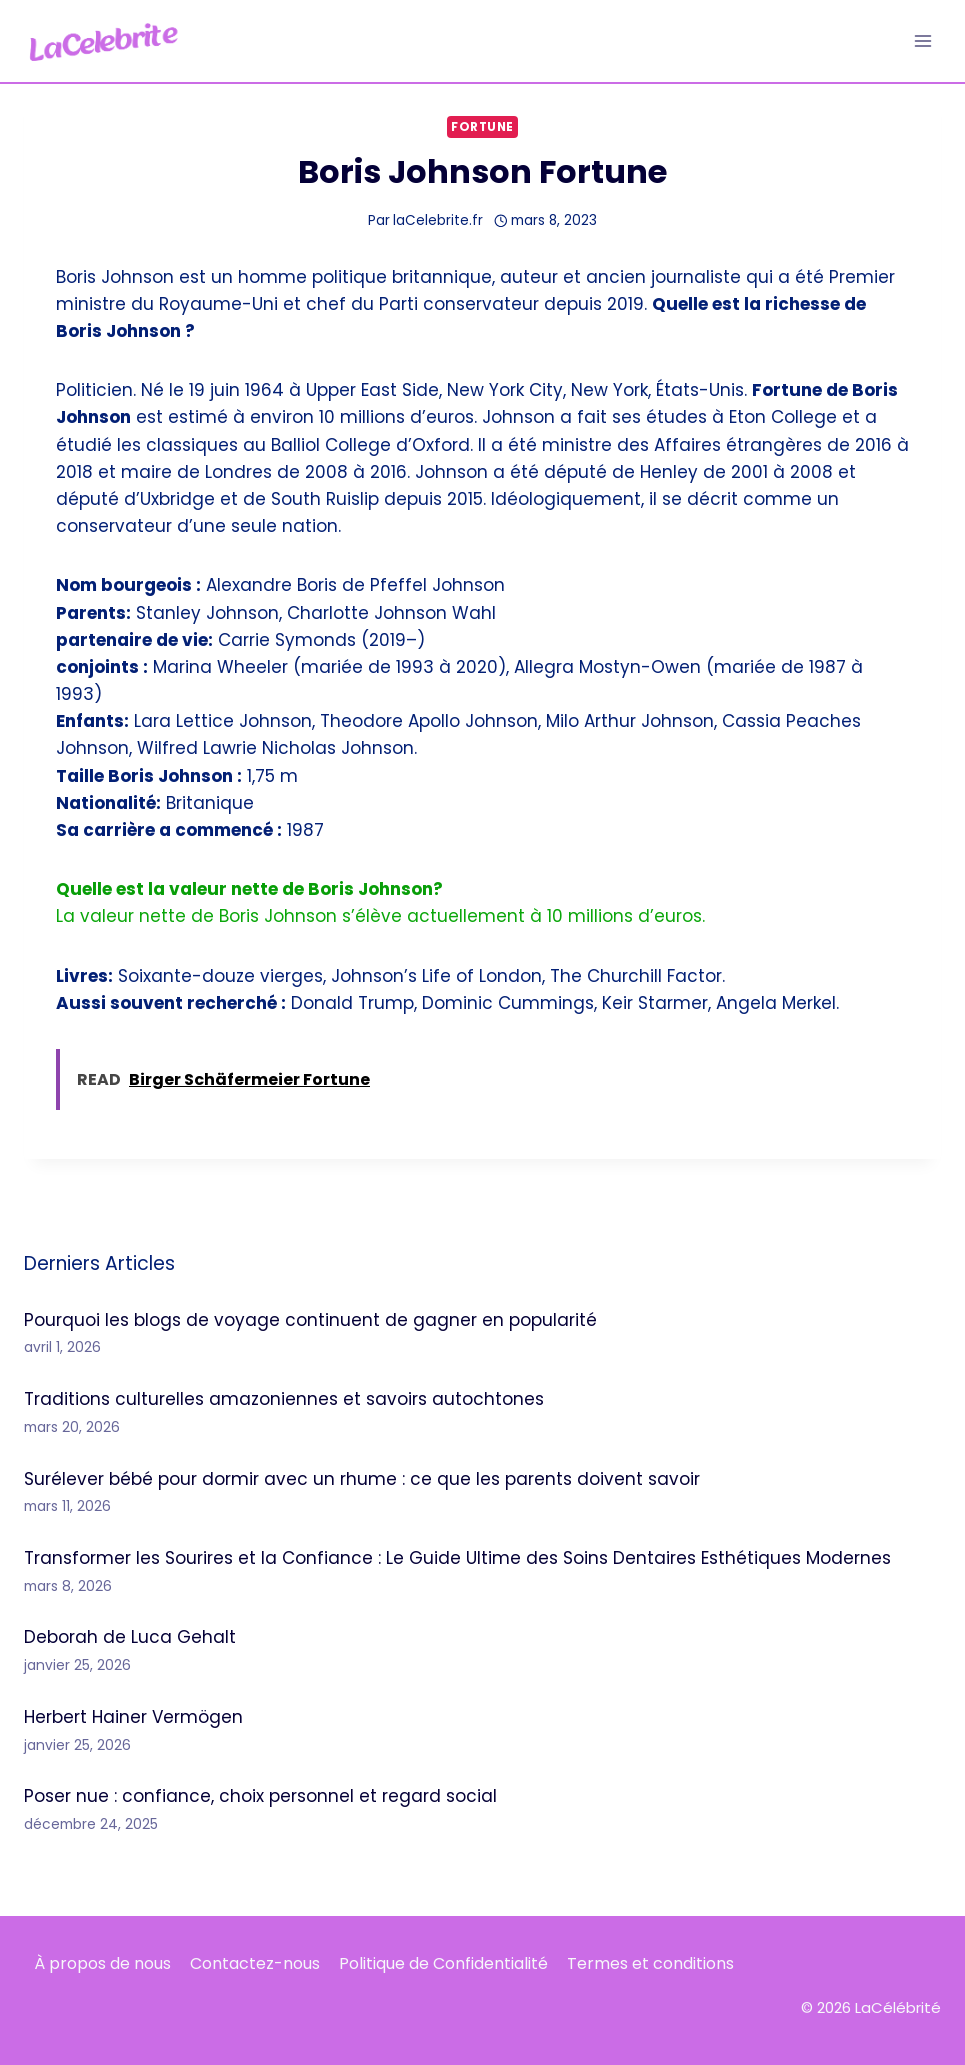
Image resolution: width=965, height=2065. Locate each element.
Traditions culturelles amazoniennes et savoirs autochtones (284, 1399)
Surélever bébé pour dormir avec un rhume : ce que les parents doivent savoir (362, 1479)
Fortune (482, 127)
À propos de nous (102, 1963)
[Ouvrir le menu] (922, 40)
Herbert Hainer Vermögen (133, 1717)
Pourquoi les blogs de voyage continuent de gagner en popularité (310, 1320)
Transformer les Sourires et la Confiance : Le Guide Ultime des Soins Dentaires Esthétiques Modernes (457, 1558)
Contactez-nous (255, 1963)
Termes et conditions (650, 1963)
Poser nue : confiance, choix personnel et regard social (260, 1796)
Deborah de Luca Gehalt (130, 1637)
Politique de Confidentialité (443, 1963)
